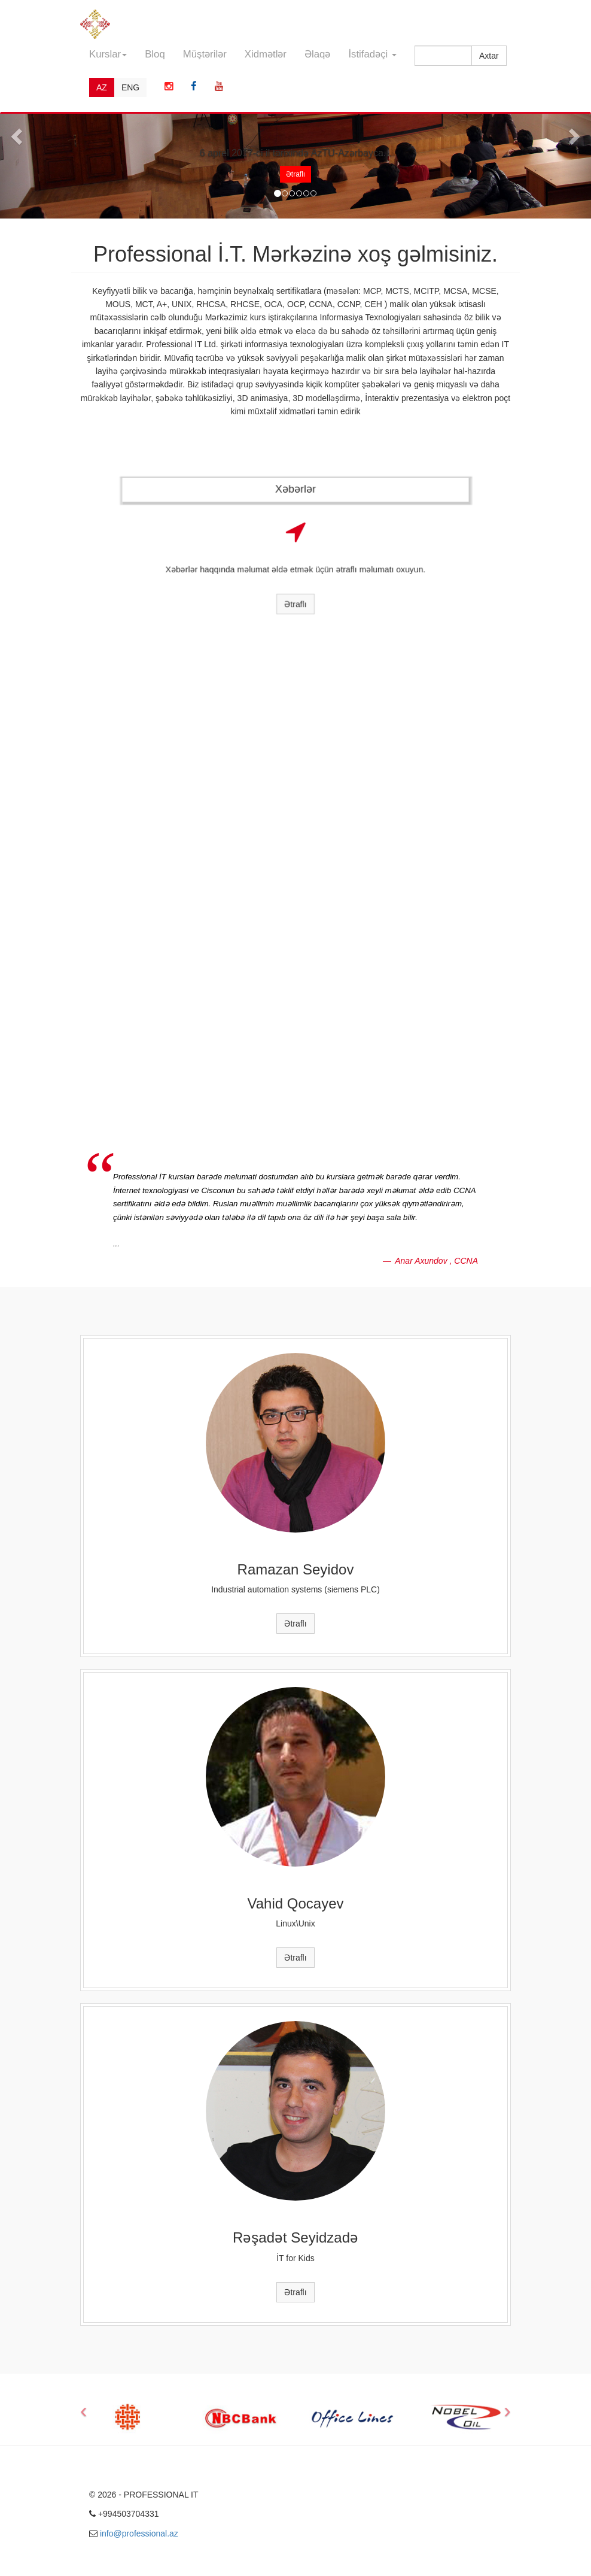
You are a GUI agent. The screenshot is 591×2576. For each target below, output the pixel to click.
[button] (14, 133)
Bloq (155, 54)
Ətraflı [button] (295, 174)
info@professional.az (139, 2533)
